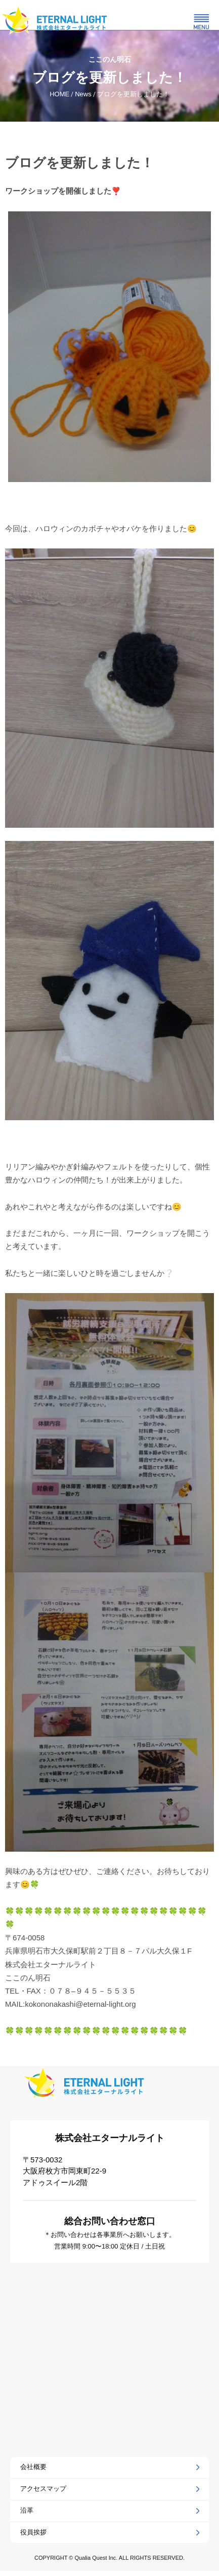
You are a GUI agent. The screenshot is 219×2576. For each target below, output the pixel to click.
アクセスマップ (43, 2488)
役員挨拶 (33, 2532)
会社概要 (33, 2467)
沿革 (26, 2510)
